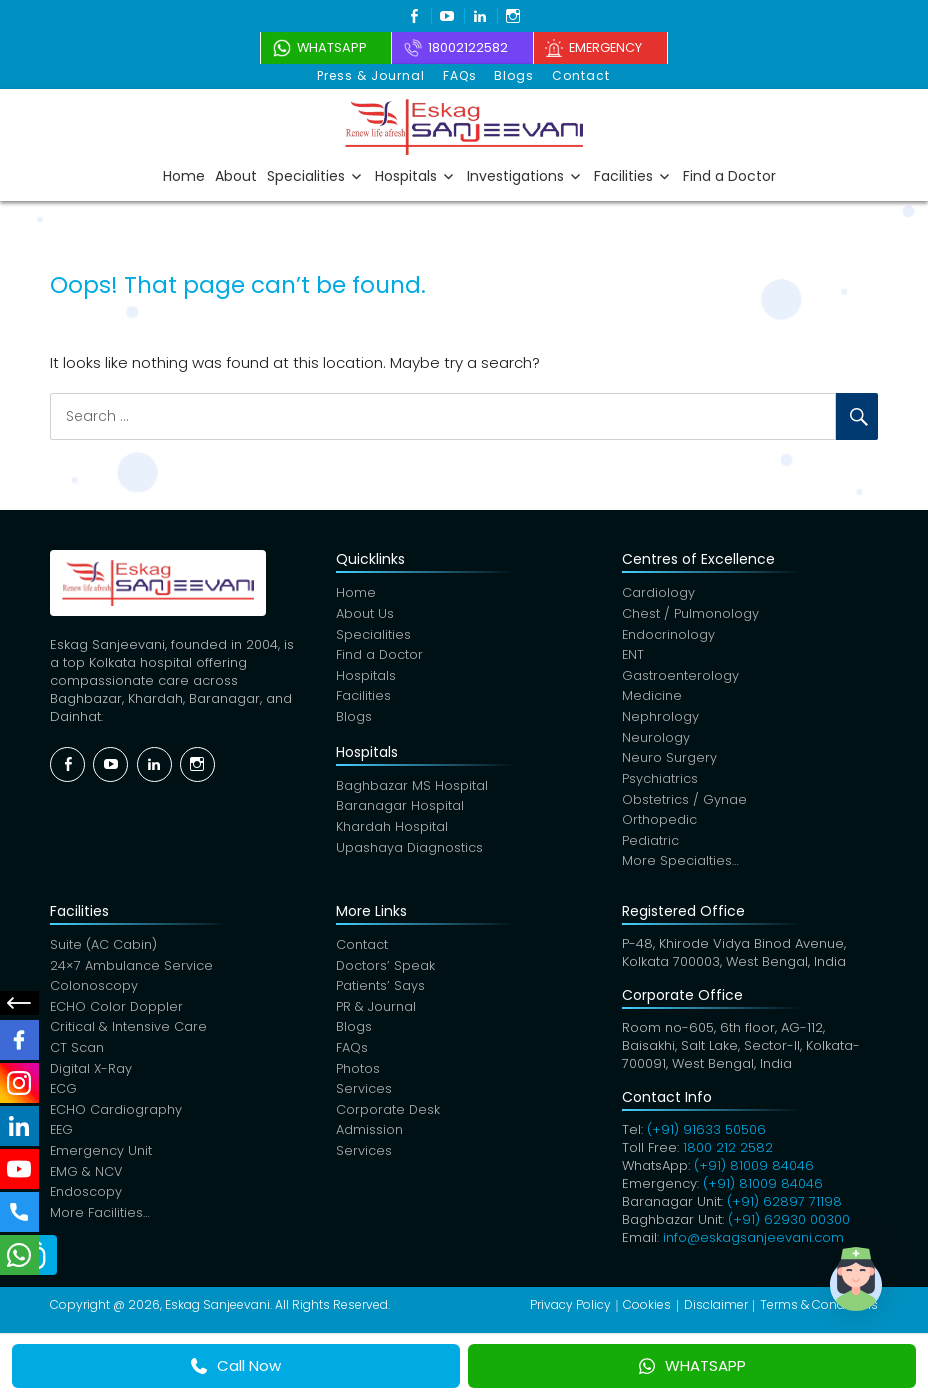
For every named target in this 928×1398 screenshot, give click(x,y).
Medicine (652, 698)
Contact (579, 75)
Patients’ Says (380, 992)
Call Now (236, 1365)
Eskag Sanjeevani (217, 1309)
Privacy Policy (570, 1309)
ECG (64, 1097)
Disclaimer (716, 1309)
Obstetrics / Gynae (684, 803)
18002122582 (466, 47)
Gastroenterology (680, 677)
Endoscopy (86, 1202)
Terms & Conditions (819, 1309)
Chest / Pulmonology (690, 614)
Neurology (656, 740)
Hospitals (406, 175)
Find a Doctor (729, 175)
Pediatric (650, 845)
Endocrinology (669, 635)
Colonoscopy (94, 992)
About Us (365, 614)
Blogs (514, 75)
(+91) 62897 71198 (784, 1206)
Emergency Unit (101, 1160)
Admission (369, 1139)
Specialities (306, 175)
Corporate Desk (388, 1118)
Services (364, 1097)
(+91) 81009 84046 (754, 1170)
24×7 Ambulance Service (131, 971)
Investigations (515, 175)
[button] (866, 1292)
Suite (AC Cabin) (103, 950)
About (236, 175)
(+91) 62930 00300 (789, 1224)
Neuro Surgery (669, 761)
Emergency (613, 47)
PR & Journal (376, 1013)
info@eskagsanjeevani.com (753, 1242)
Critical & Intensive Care (128, 1034)
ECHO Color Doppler (117, 1013)
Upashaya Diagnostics (410, 851)
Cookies (647, 1309)
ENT (633, 656)
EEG (62, 1139)
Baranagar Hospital (400, 809)
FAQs (461, 75)
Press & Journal (374, 75)
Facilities (623, 175)
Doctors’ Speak (386, 971)
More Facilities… (100, 1223)
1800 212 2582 (728, 1152)
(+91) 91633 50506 (706, 1134)
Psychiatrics (660, 782)
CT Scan (77, 1055)
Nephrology (660, 719)
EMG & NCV (87, 1181)
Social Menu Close (20, 1003)
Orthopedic (659, 824)
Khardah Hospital (392, 830)
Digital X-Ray (92, 1076)
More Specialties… (680, 866)
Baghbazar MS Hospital (412, 788)
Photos (358, 1076)
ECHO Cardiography (116, 1118)
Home (184, 175)
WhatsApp (321, 47)
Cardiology (658, 593)
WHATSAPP (692, 1365)
